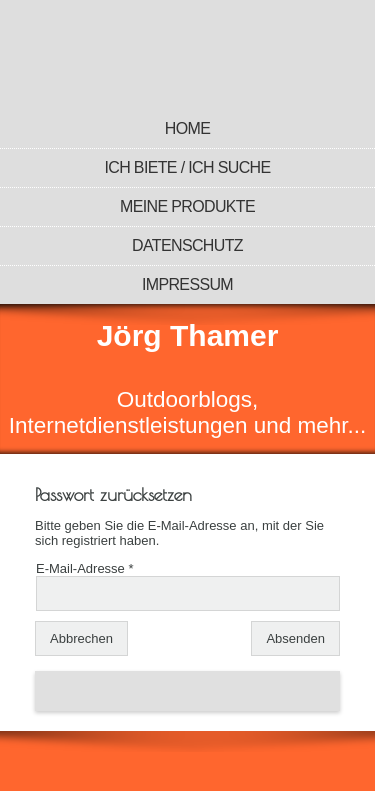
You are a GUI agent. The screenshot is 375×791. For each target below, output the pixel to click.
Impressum (187, 284)
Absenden (295, 638)
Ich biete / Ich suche (187, 167)
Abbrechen (81, 638)
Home (187, 128)
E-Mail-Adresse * (85, 568)
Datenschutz (187, 245)
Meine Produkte (187, 206)
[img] (187, 55)
